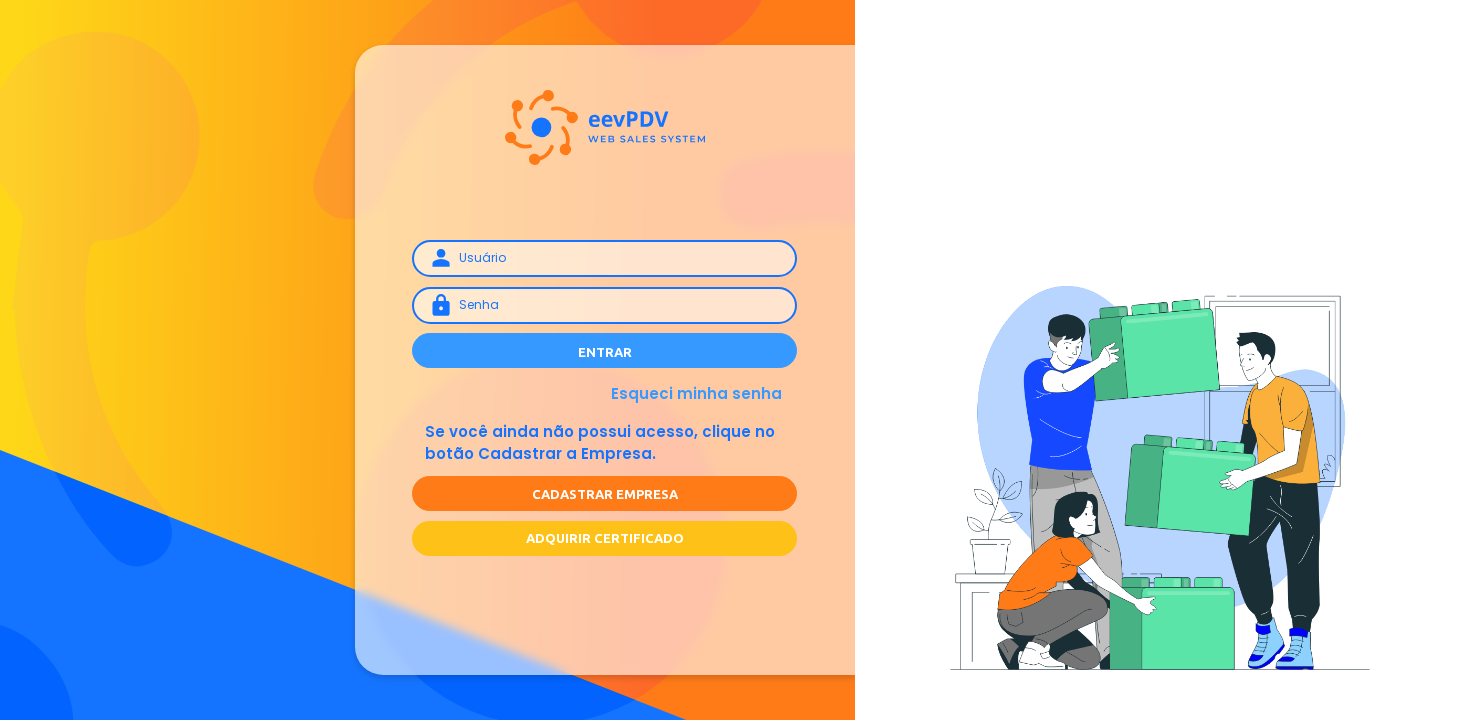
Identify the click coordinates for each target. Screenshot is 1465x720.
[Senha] (604, 304)
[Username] (604, 258)
